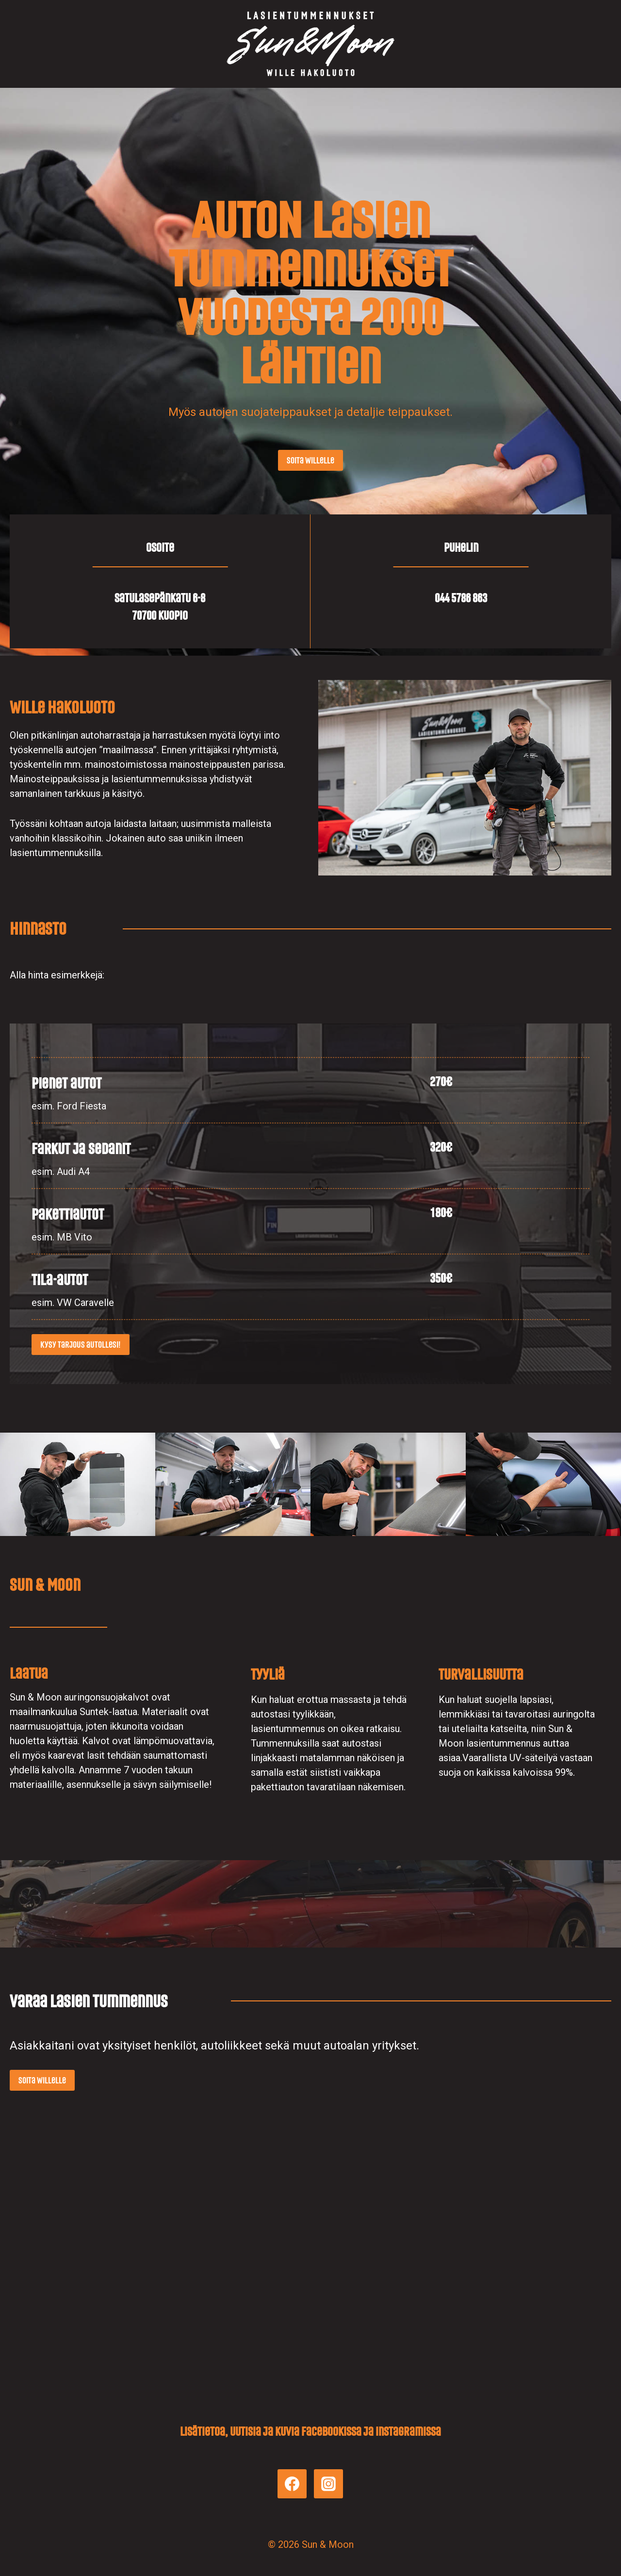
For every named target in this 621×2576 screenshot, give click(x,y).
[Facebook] (292, 2483)
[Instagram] (328, 2483)
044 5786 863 (461, 598)
